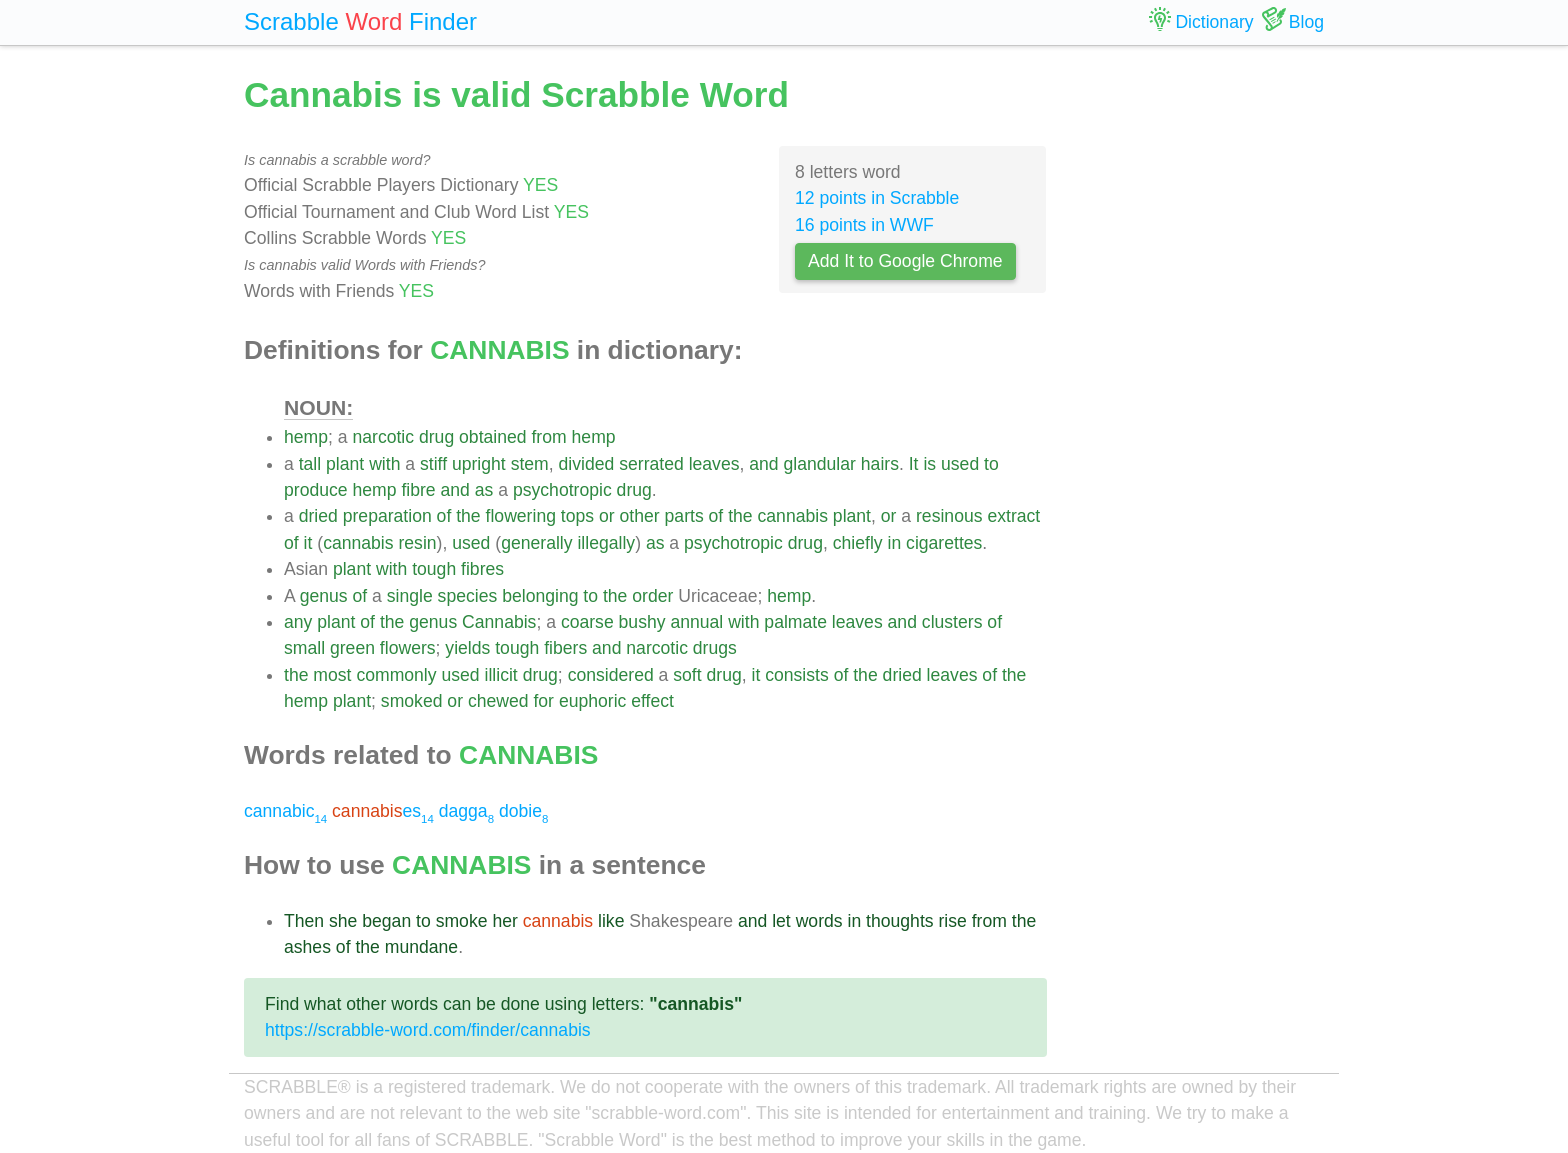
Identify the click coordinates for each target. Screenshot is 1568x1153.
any (298, 622)
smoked (412, 701)
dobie (523, 811)
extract (1013, 516)
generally (536, 543)
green (352, 648)
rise (952, 921)
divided (587, 464)
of (444, 516)
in (894, 543)
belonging (540, 596)
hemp (306, 437)
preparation (387, 516)
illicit (501, 675)
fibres (482, 569)
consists (797, 675)
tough (434, 569)
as (484, 490)
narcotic (383, 437)
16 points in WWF (864, 225)
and (763, 464)
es (383, 811)
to (991, 464)
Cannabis (499, 622)
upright (479, 464)
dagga (466, 811)
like (611, 921)
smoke (462, 921)
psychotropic (562, 490)
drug (436, 437)
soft (687, 675)
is (929, 464)
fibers (565, 648)
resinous (949, 516)
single (410, 596)
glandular (820, 464)
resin (417, 543)
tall (310, 464)
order (652, 596)
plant (345, 464)
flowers (408, 648)
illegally (606, 543)
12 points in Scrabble (877, 198)
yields (467, 648)
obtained (493, 437)
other (640, 516)
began (386, 921)
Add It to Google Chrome (905, 261)
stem (530, 464)
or (607, 516)
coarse (587, 622)
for (543, 701)
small (304, 648)
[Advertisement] (1201, 370)
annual (696, 622)
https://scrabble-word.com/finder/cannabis (428, 1030)
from (548, 437)
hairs (880, 464)
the (468, 516)
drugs (715, 648)
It (914, 464)
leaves (714, 464)
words (819, 921)
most (332, 675)
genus (324, 596)
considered (611, 675)
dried (318, 516)
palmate (795, 622)
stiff (433, 464)
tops (577, 516)
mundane (421, 947)
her (504, 921)
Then (304, 921)
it (308, 543)
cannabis (793, 516)
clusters (952, 622)
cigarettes (944, 543)
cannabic (285, 811)
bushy (642, 622)
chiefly (858, 543)
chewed (498, 701)
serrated (651, 464)
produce (316, 490)
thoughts (900, 921)
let (781, 921)
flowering (521, 516)
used (960, 464)
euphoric (593, 701)
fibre (418, 490)
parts (684, 516)
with (384, 464)
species (468, 596)
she (343, 921)
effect (652, 701)
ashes (307, 947)
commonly (396, 675)
